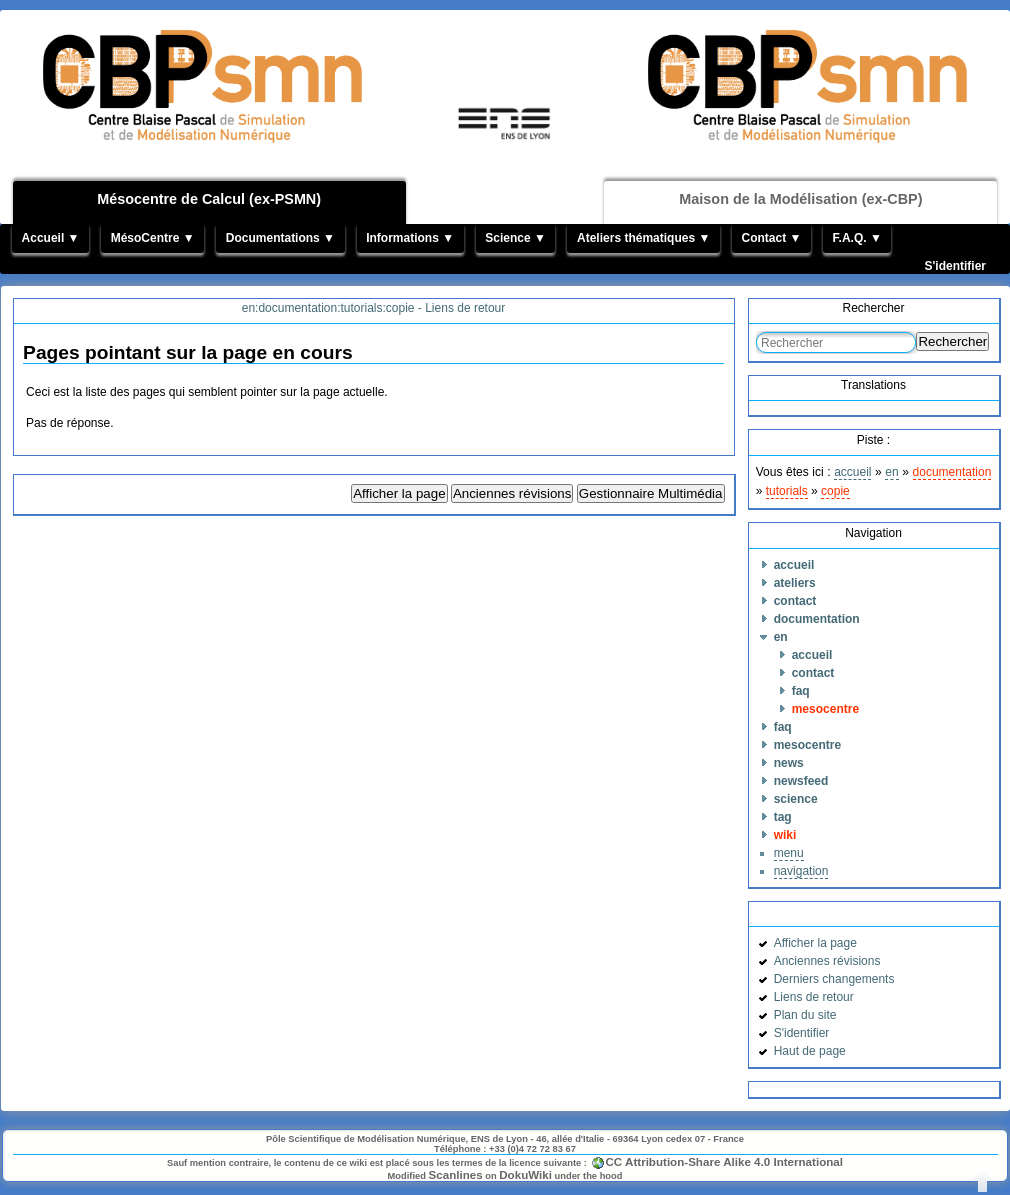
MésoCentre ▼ (153, 238)
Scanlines (456, 1174)
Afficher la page (399, 493)
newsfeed (801, 781)
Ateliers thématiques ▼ (643, 238)
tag (783, 817)
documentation (952, 472)
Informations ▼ (410, 238)
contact (795, 601)
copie (835, 491)
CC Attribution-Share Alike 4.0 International (725, 1161)
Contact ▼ (771, 238)
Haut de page (810, 1051)
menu (789, 853)
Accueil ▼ (51, 238)
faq (801, 691)
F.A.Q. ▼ (857, 238)
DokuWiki (525, 1174)
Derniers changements (834, 979)
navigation (801, 871)
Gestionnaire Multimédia (651, 493)
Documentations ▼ (280, 238)
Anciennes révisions (512, 493)
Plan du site (805, 1015)
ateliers (795, 583)
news (789, 763)
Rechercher (952, 341)
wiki (785, 835)
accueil (852, 472)
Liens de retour (814, 997)
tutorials (787, 491)
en (891, 472)
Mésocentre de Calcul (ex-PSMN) (209, 199)
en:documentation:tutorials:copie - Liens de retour (374, 308)
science (796, 799)
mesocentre (825, 709)
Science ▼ (515, 238)
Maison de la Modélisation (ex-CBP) (800, 199)
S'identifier (955, 266)
